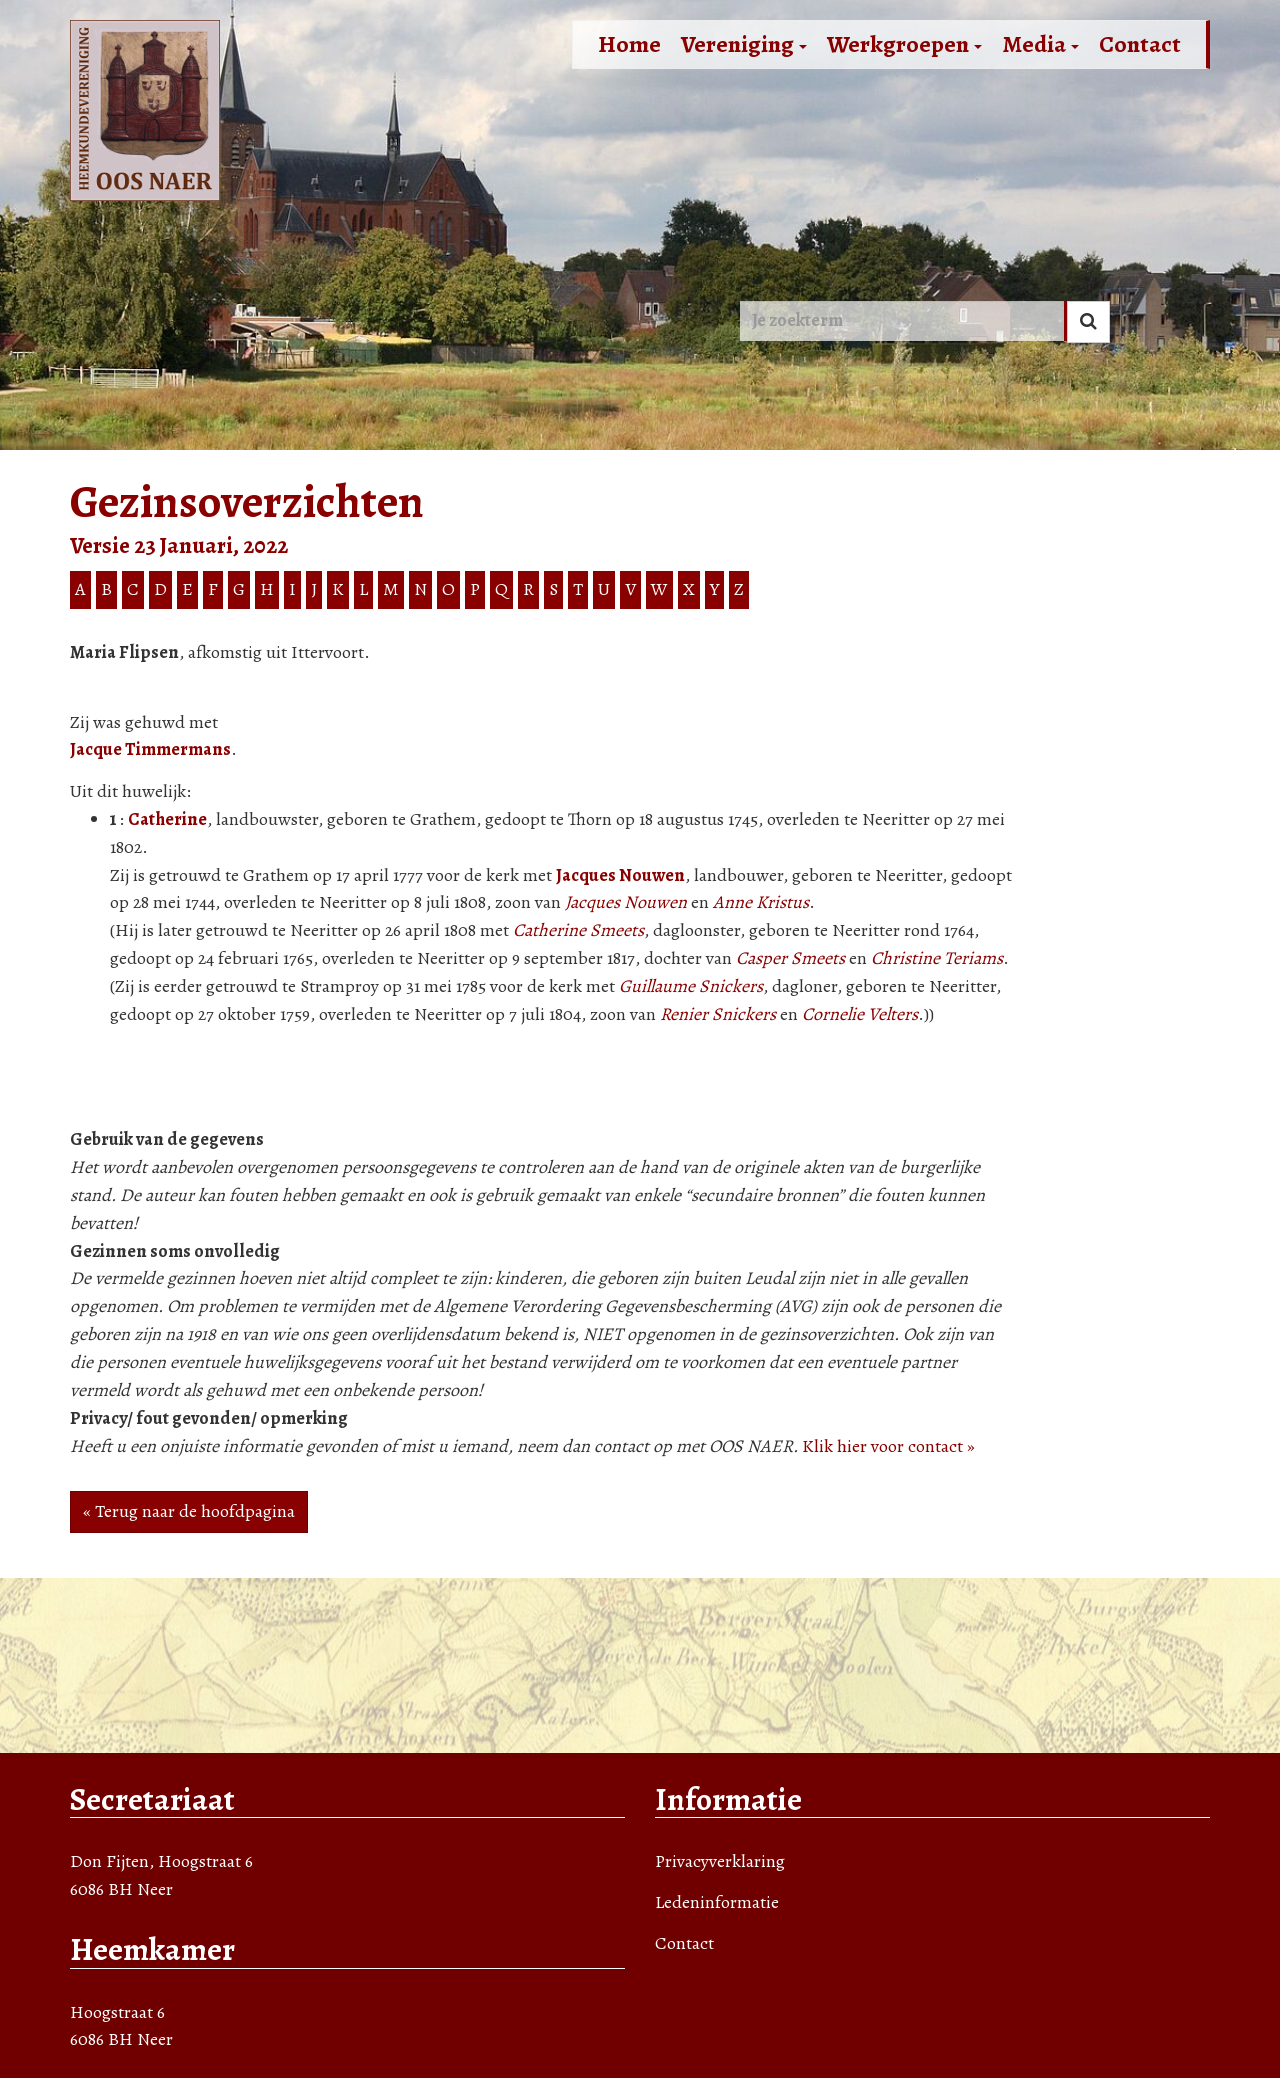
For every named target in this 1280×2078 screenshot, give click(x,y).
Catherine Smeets (578, 930)
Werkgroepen (904, 44)
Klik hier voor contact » (888, 1446)
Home (629, 44)
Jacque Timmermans (150, 749)
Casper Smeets (790, 958)
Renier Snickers (718, 1014)
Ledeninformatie (717, 1902)
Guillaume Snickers (691, 986)
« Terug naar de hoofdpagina (189, 1511)
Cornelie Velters (860, 1014)
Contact (1140, 44)
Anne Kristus (761, 902)
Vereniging (744, 44)
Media (1040, 44)
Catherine (167, 819)
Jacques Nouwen (620, 875)
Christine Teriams (937, 958)
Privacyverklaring (720, 1861)
